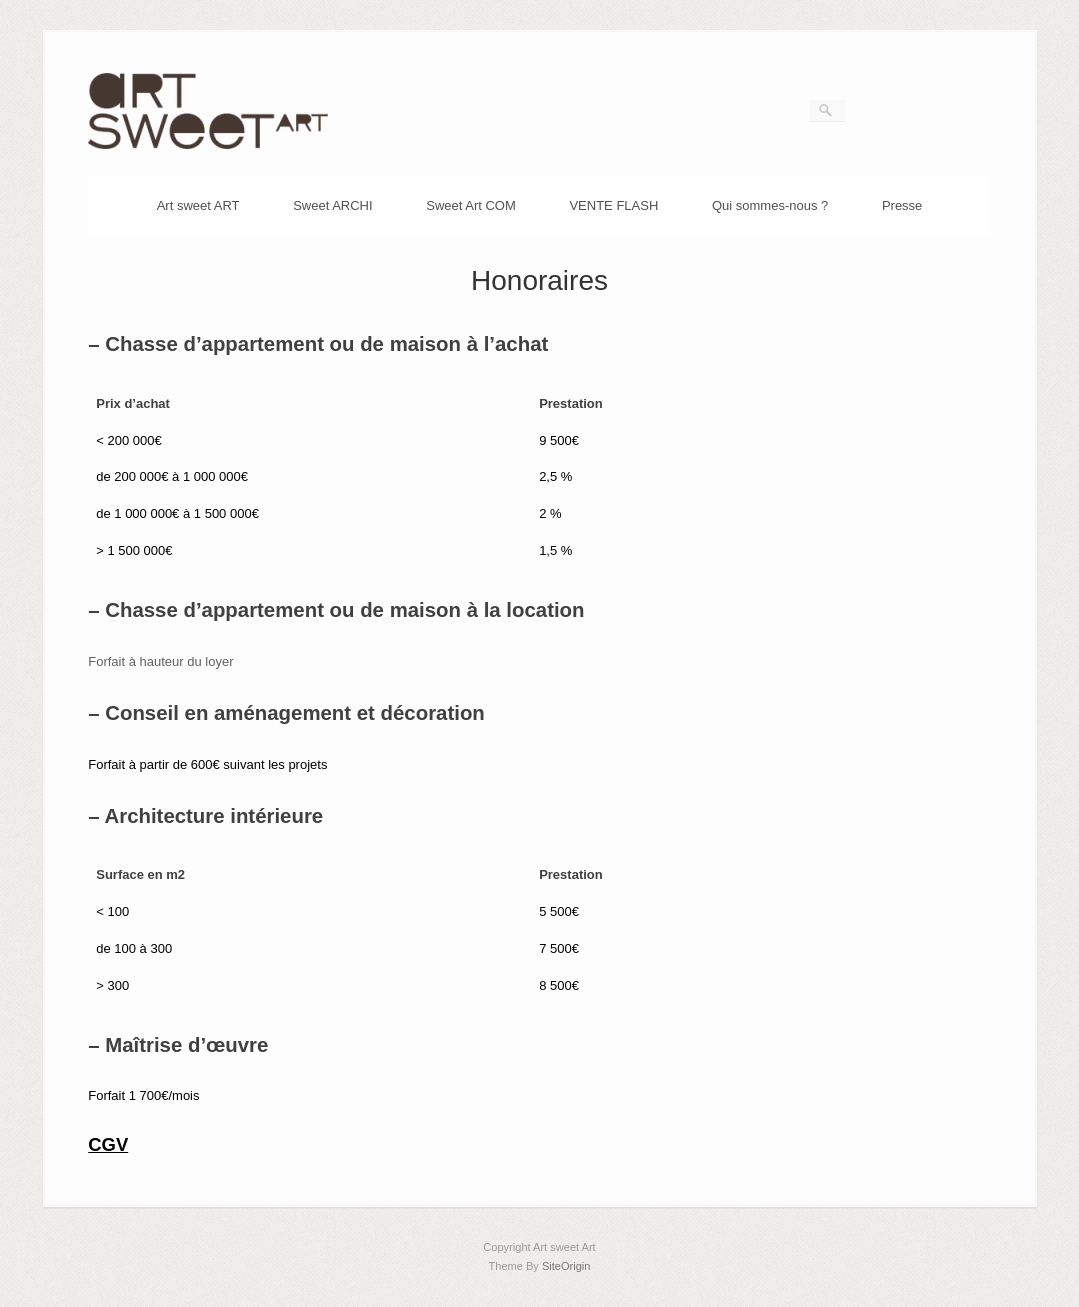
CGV (108, 1144)
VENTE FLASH (613, 205)
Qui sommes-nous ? (770, 205)
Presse (902, 205)
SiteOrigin (566, 1266)
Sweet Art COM (471, 205)
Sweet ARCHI (332, 205)
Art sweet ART (198, 205)
